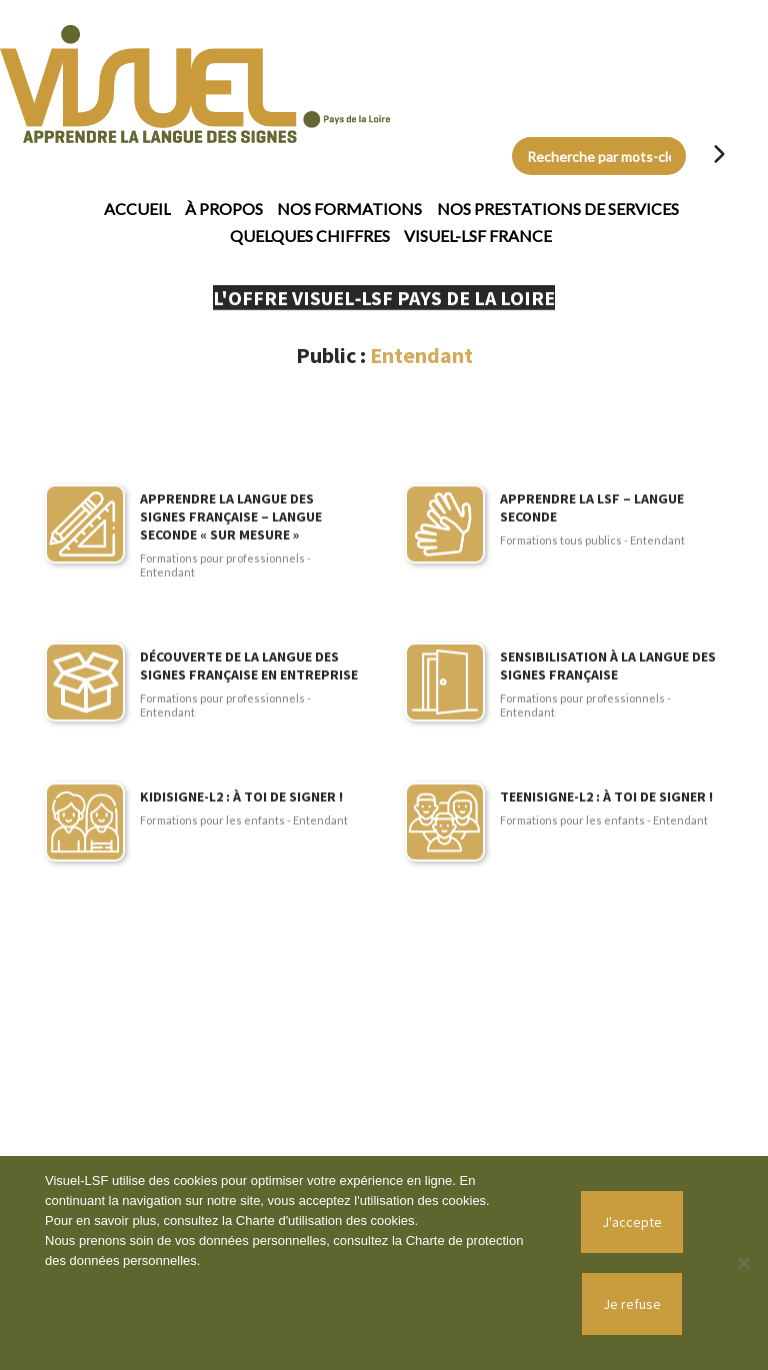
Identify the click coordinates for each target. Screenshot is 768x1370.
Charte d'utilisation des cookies (325, 1220)
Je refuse (632, 1304)
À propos (224, 208)
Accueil (137, 208)
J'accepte (632, 1222)
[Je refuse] (743, 1263)
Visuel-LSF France (478, 235)
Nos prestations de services (558, 208)
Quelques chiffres (310, 235)
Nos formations (349, 208)
